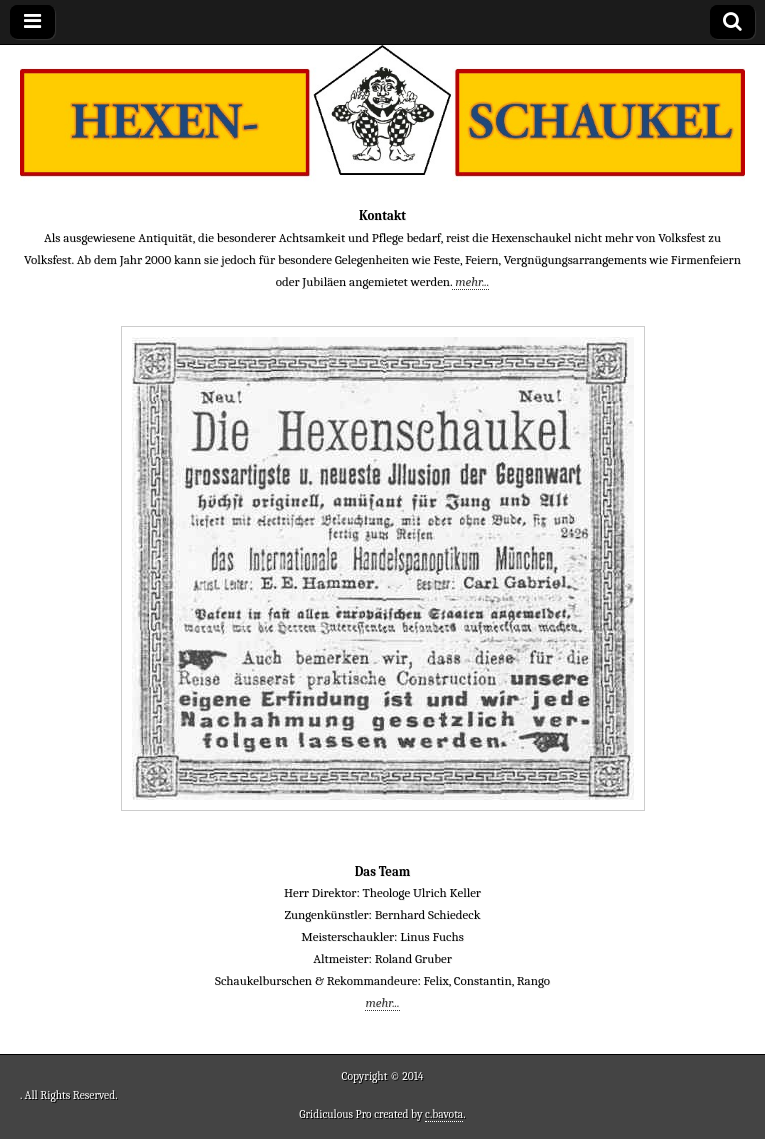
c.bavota (444, 1114)
